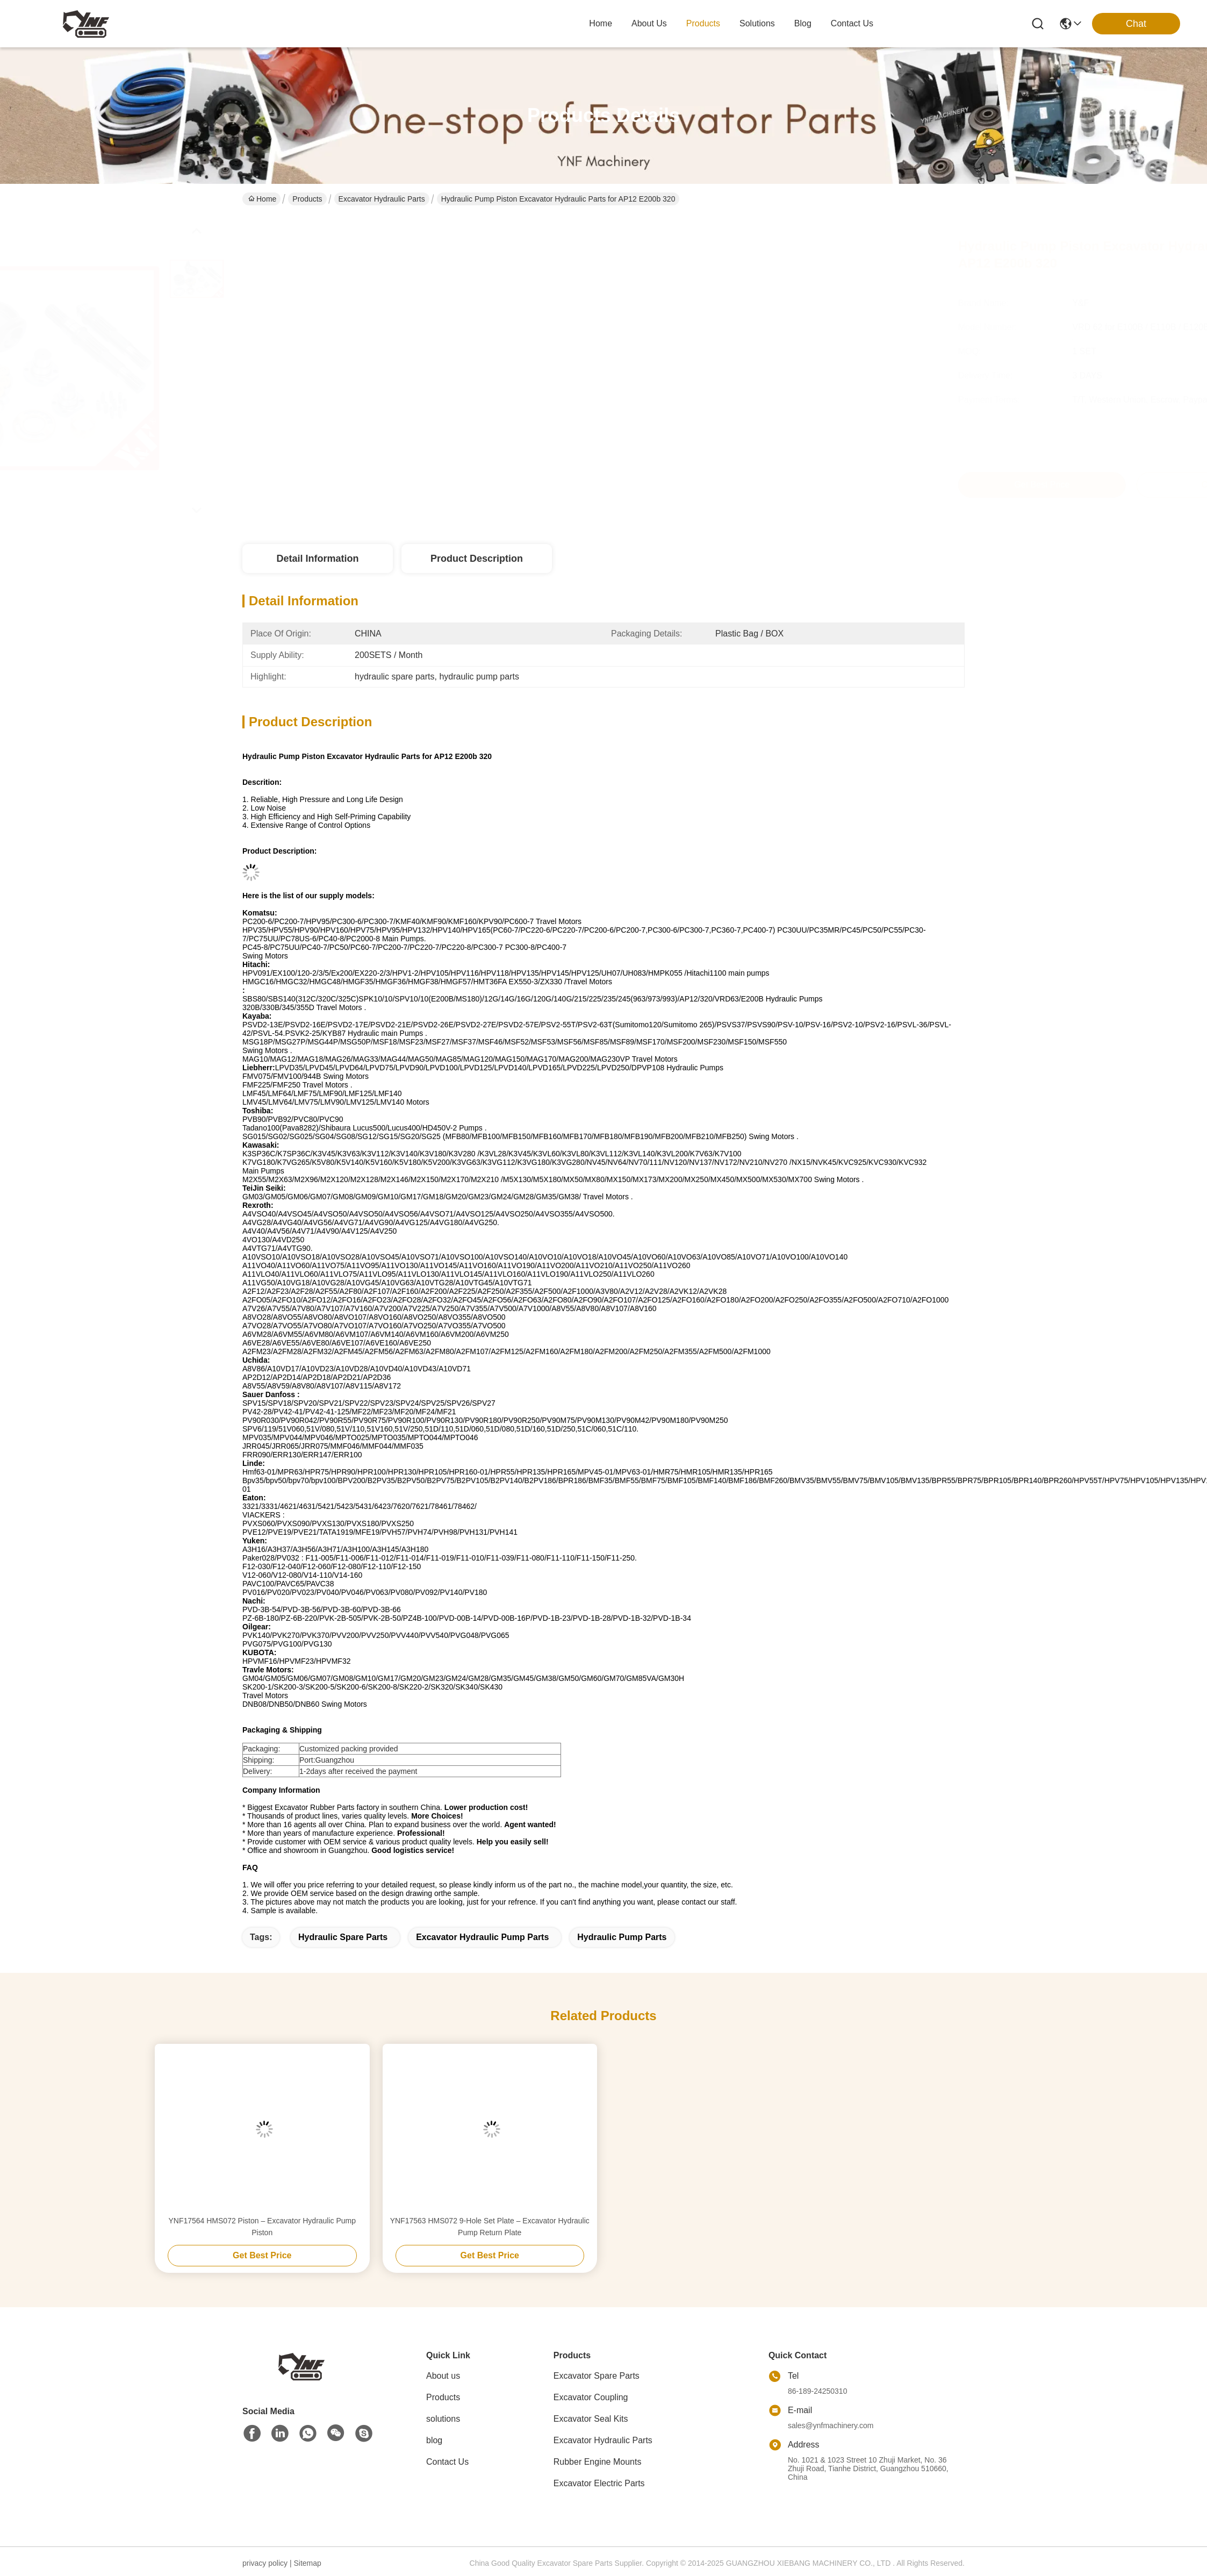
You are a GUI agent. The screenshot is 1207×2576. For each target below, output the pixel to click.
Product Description (476, 558)
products (703, 23)
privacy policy (265, 2563)
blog (802, 23)
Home (600, 23)
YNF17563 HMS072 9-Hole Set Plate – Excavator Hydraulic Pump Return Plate (490, 2226)
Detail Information (317, 558)
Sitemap (307, 2563)
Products (307, 199)
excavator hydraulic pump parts (482, 1937)
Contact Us (447, 2461)
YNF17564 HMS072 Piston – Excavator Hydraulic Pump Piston (262, 2226)
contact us (852, 23)
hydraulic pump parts (621, 1937)
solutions (757, 23)
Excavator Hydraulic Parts (382, 199)
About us (443, 2375)
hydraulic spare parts (342, 1937)
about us (649, 23)
